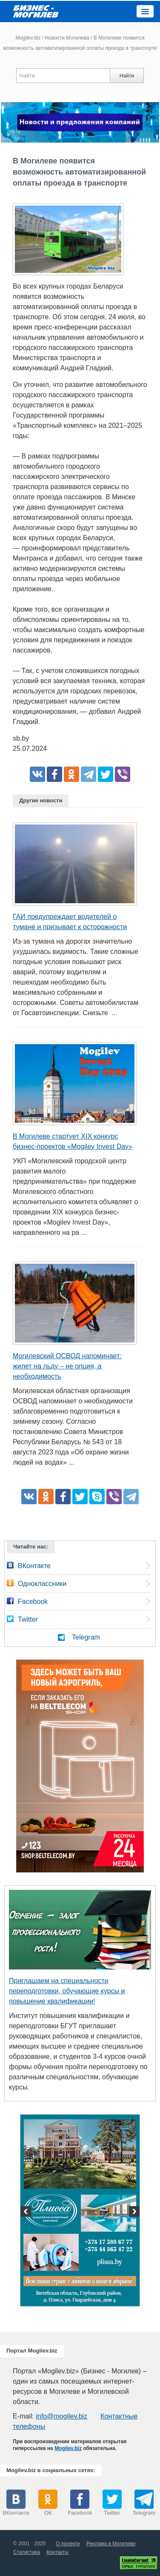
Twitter (28, 1619)
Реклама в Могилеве (111, 2544)
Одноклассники (42, 1583)
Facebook (33, 1601)
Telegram (86, 1637)
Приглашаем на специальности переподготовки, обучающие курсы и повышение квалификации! (67, 1991)
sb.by (21, 738)
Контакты (57, 2552)
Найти (127, 76)
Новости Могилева (67, 38)
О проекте (68, 2544)
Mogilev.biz (27, 38)
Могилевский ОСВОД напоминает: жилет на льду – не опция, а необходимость (67, 1366)
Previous (26, 2212)
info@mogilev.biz (61, 2416)
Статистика (26, 2552)
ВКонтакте (34, 1565)
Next (133, 2212)
